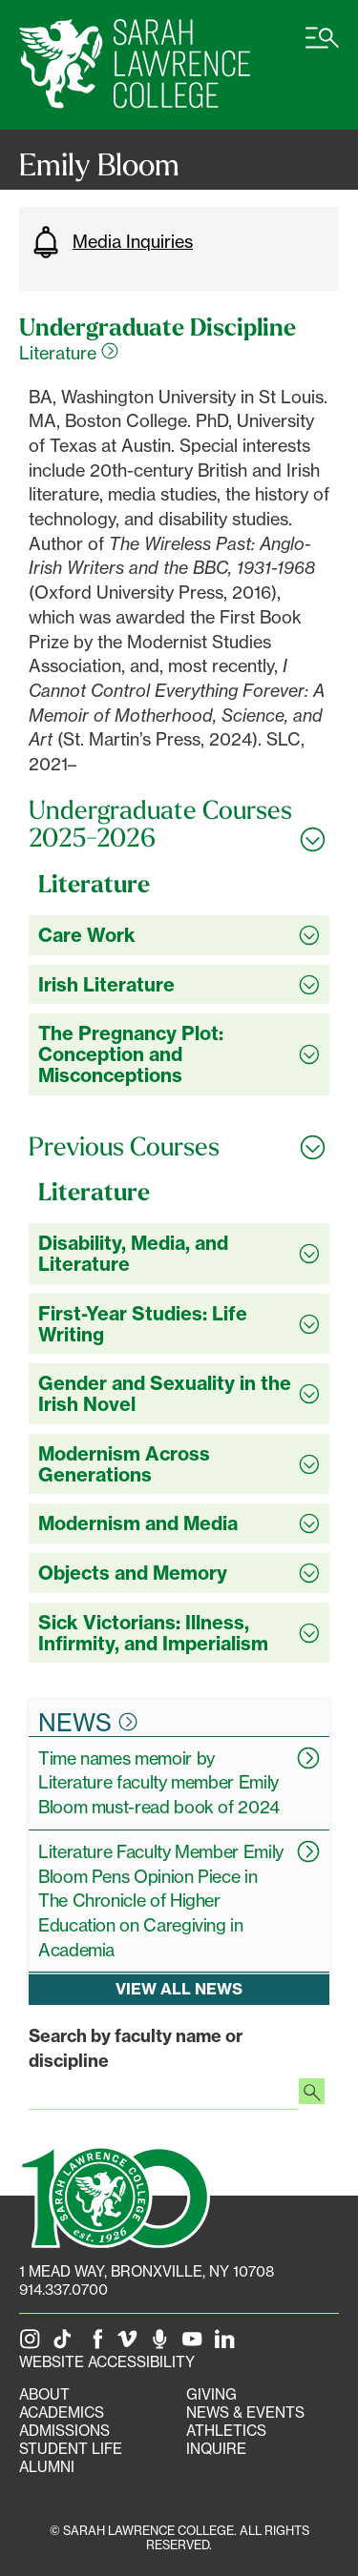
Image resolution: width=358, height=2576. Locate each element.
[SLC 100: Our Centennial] (114, 2195)
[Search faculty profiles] (312, 2093)
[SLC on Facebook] (98, 2344)
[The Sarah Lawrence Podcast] (163, 2344)
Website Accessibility (107, 2362)
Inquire (216, 2449)
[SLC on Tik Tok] (66, 2344)
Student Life (70, 2449)
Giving (211, 2394)
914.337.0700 (63, 2289)
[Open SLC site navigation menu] (322, 48)
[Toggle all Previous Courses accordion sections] (179, 1147)
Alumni (46, 2467)
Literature (68, 352)
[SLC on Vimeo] (130, 2344)
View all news (179, 1989)
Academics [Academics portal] (61, 2412)
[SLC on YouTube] (195, 2344)
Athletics (226, 2431)
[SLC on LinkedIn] (228, 2344)
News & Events (245, 2412)
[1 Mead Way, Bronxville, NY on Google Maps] (146, 2271)
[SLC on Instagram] (33, 2344)
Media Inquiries (111, 242)
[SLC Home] (134, 65)
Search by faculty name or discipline (135, 2048)
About (44, 2394)
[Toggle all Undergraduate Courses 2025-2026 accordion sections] (179, 824)
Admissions (64, 2431)
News (87, 1721)
